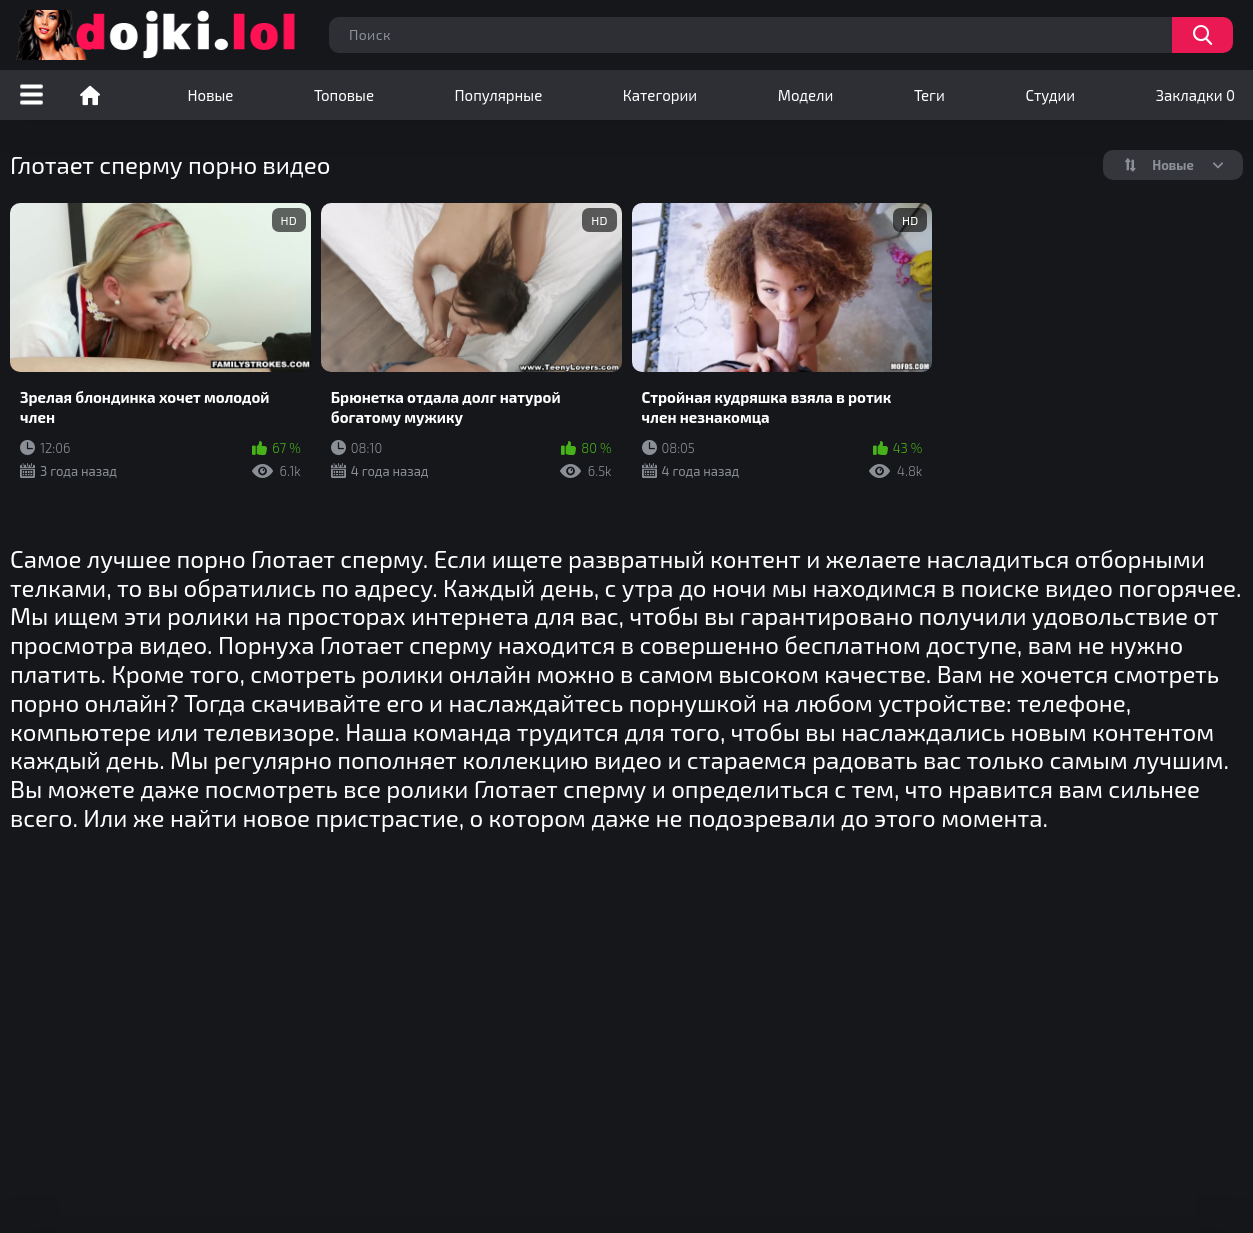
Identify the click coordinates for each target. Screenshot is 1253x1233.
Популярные (499, 95)
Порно (90, 95)
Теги (929, 95)
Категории (660, 95)
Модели (806, 95)
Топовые (344, 95)
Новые (211, 95)
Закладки (1195, 95)
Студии (1050, 95)
